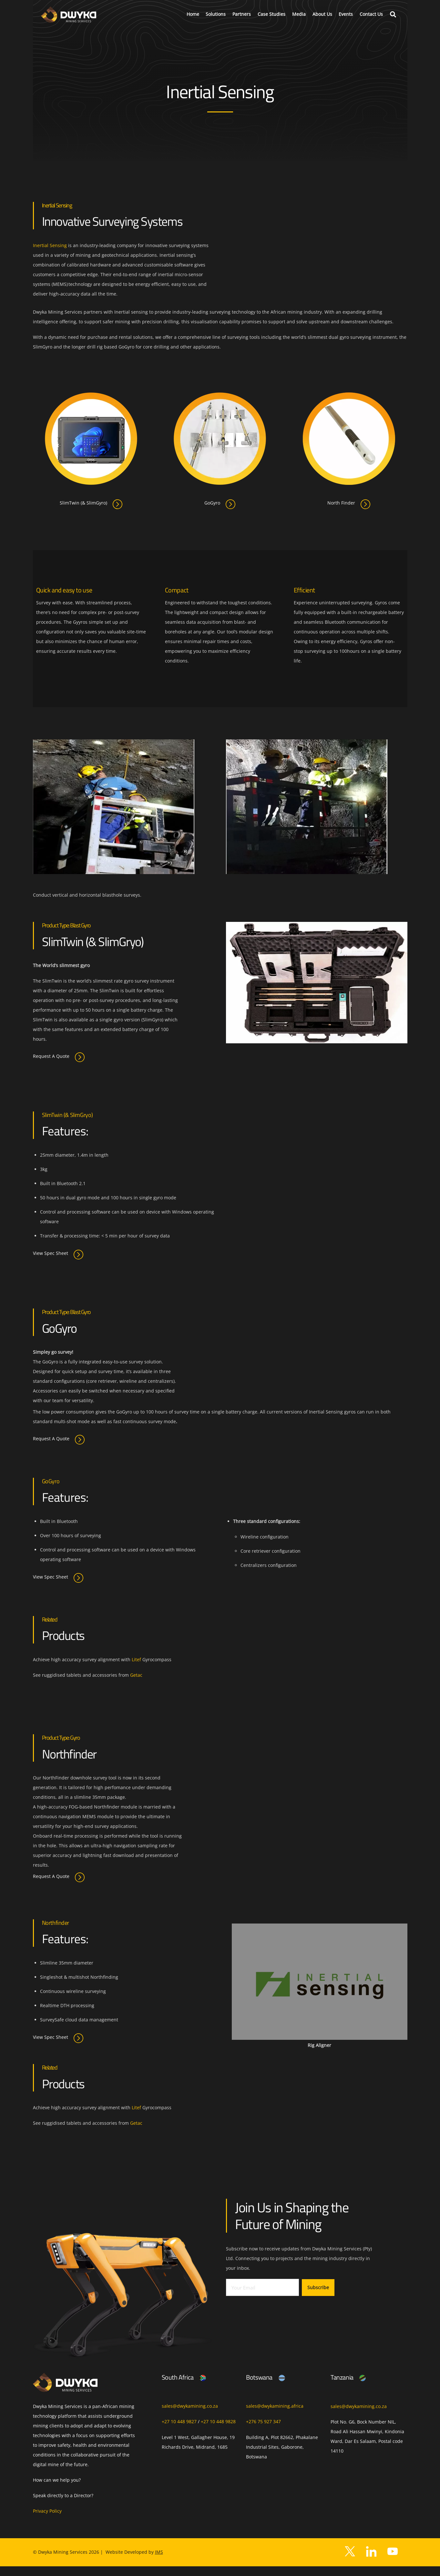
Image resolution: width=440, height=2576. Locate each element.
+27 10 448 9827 (179, 2421)
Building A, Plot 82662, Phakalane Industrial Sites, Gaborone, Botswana (282, 2447)
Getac (136, 1675)
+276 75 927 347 (263, 2421)
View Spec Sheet (58, 1253)
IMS (159, 2562)
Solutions (216, 14)
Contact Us (371, 14)
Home (193, 14)
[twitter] (350, 2560)
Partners (241, 14)
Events (346, 14)
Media (299, 14)
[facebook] (371, 2560)
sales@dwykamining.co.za (190, 2406)
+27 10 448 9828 (218, 2421)
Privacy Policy (47, 2521)
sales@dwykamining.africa (274, 2406)
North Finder (348, 503)
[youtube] (392, 2560)
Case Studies (271, 14)
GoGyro (219, 503)
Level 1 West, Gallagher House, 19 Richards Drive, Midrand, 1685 (198, 2442)
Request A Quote (59, 1056)
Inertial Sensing (50, 245)
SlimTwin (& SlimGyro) (91, 503)
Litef (136, 1659)
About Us (322, 14)
